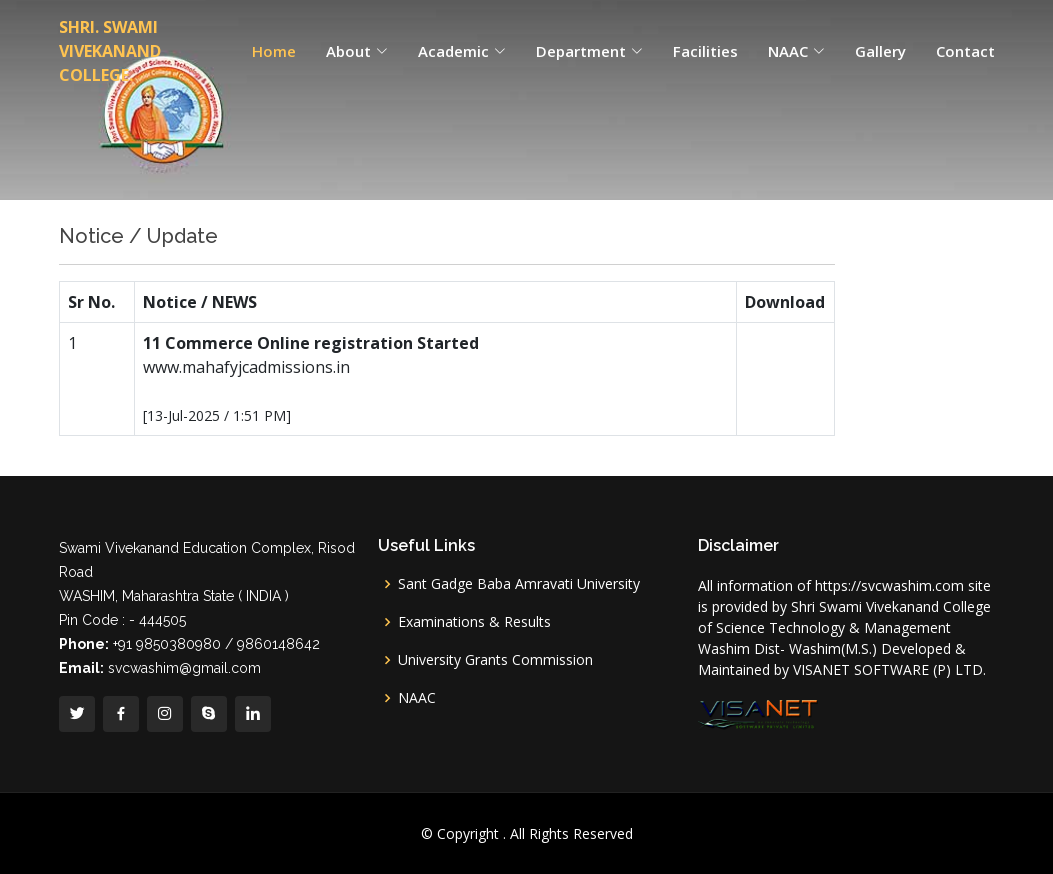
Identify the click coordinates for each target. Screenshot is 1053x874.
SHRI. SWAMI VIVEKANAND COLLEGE (110, 51)
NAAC (417, 698)
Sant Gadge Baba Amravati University (519, 584)
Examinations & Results (474, 622)
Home (274, 51)
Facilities (705, 51)
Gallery (880, 51)
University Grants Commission (495, 660)
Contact (965, 51)
